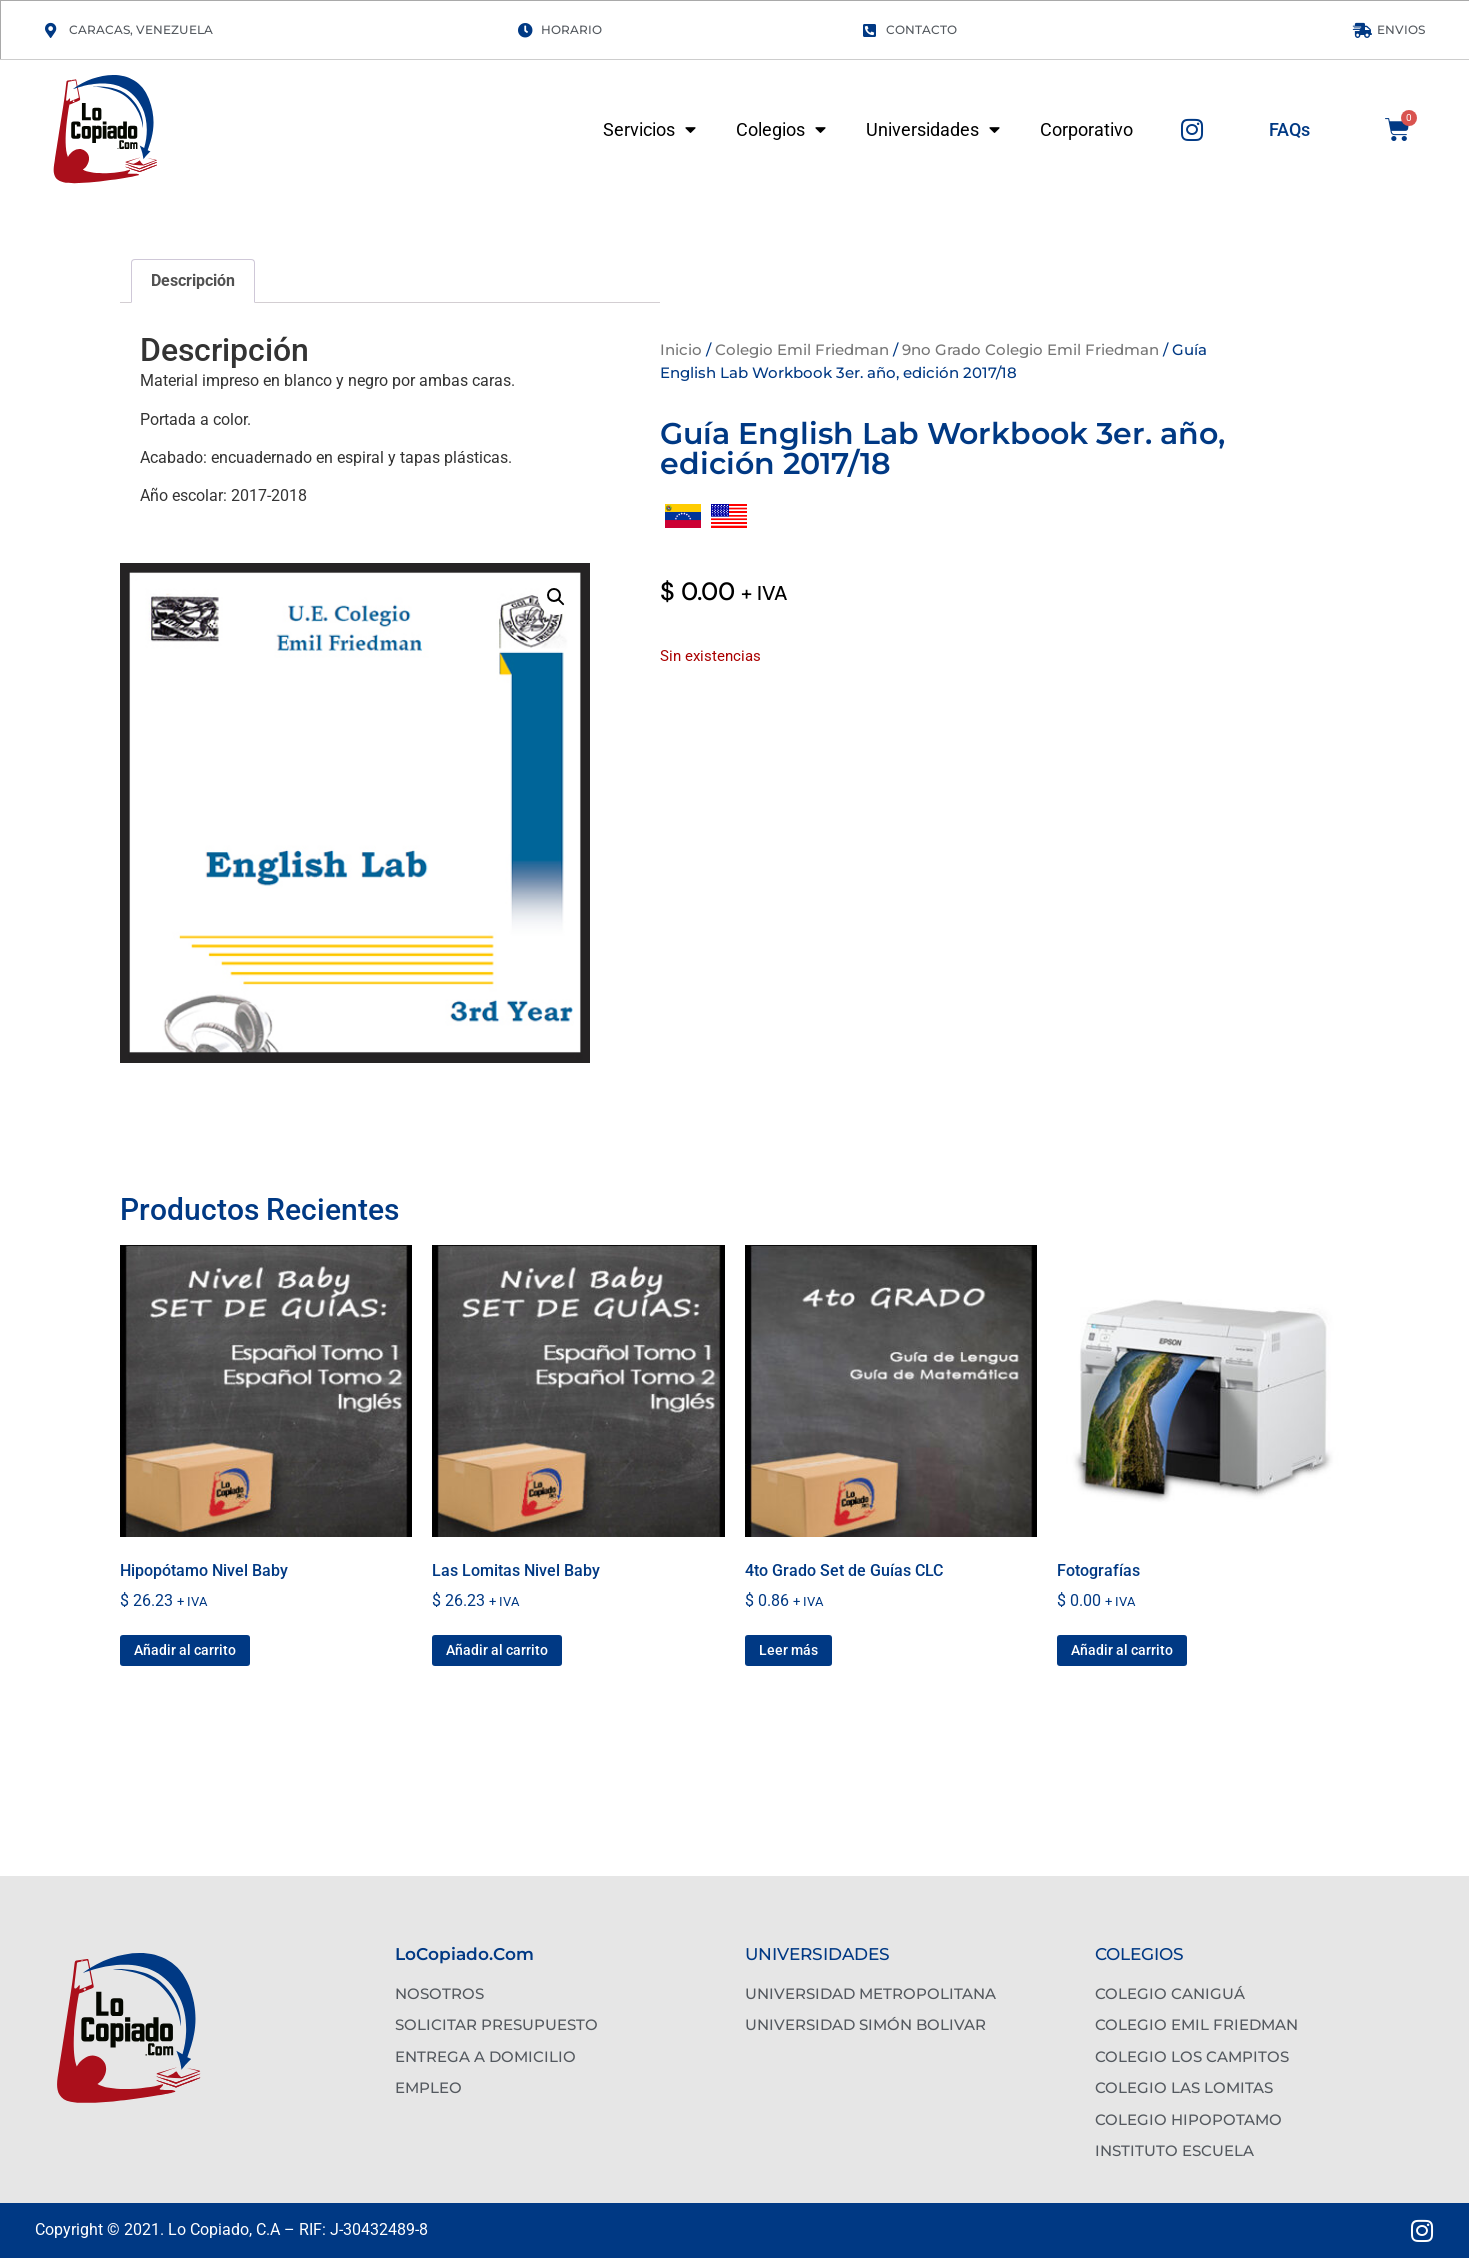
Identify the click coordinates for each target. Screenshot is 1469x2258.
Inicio (681, 349)
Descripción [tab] (193, 280)
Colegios (781, 130)
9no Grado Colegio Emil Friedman (1030, 349)
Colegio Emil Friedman (802, 349)
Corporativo (1086, 130)
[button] (556, 597)
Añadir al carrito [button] (185, 1650)
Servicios (649, 130)
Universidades (933, 130)
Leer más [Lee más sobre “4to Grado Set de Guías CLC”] (788, 1650)
